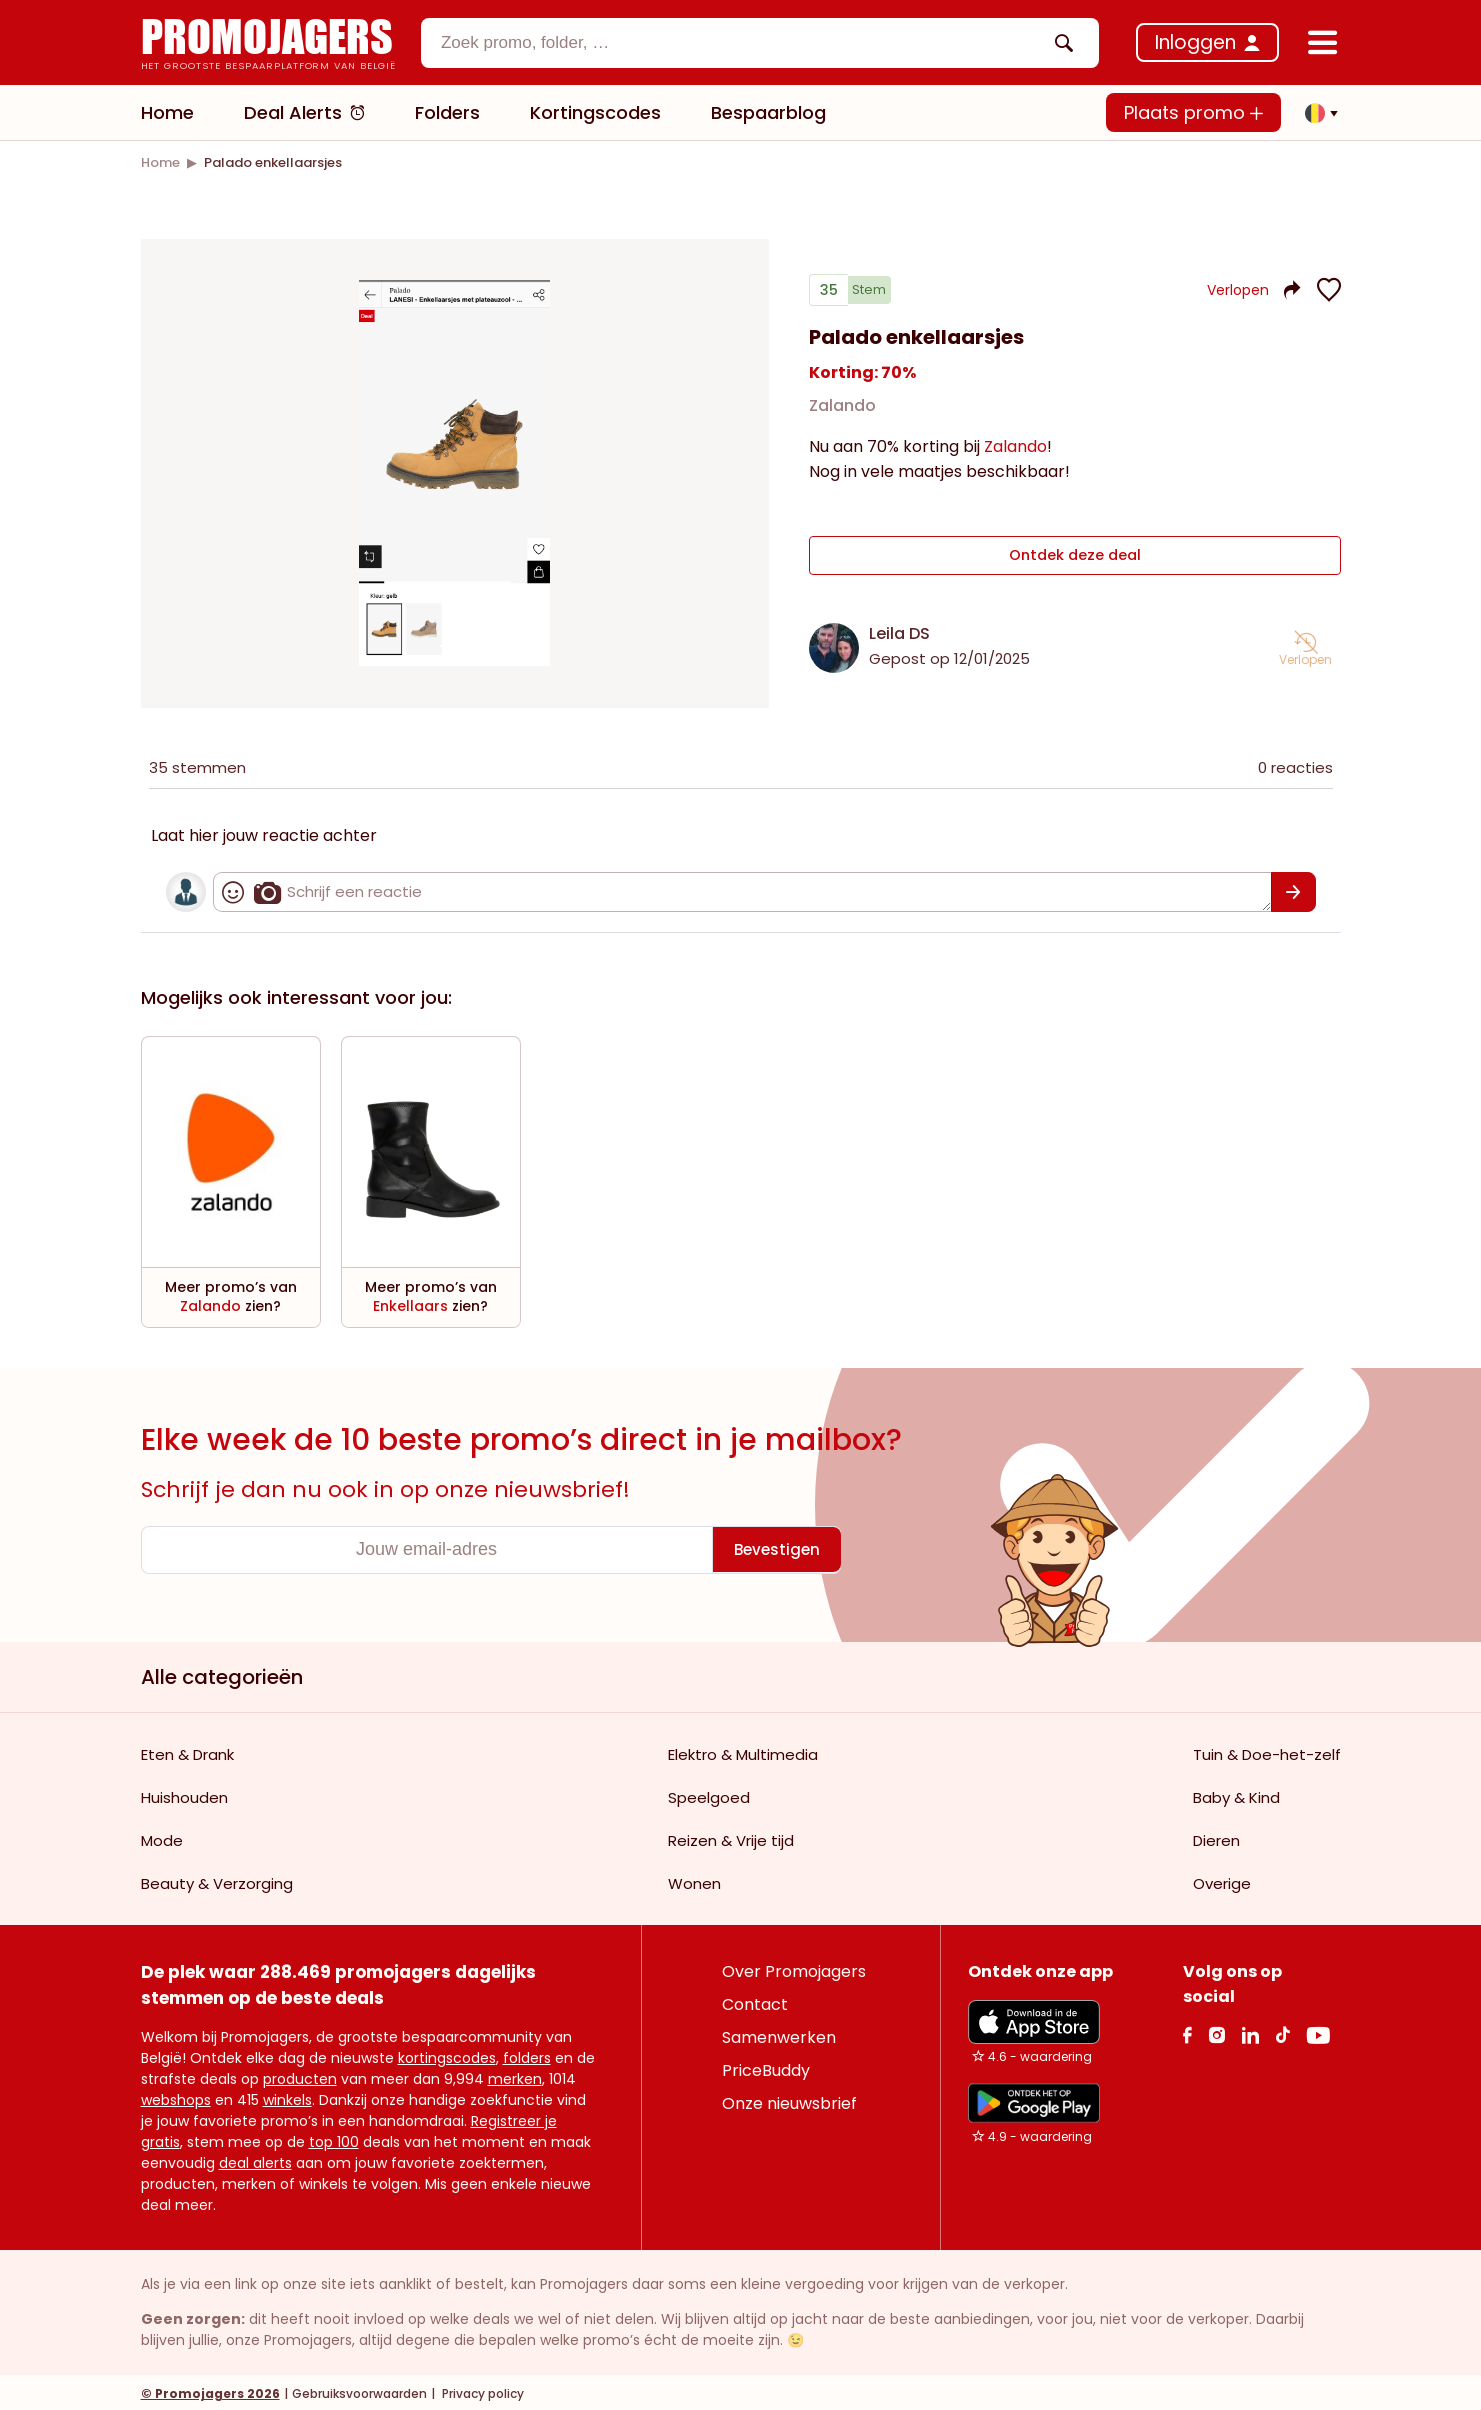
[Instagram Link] (1216, 2031)
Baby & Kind (1236, 1794)
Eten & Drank (187, 1751)
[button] (1316, 113)
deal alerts (255, 2160)
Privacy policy (481, 2390)
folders (527, 2055)
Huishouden (184, 1794)
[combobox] (760, 43)
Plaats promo (1193, 112)
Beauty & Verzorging (217, 1880)
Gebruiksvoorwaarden (359, 2390)
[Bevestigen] (1293, 889)
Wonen (694, 1880)
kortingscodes (447, 2055)
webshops (176, 2097)
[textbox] (743, 43)
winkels (287, 2097)
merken (515, 2076)
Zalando (842, 413)
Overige (1222, 1880)
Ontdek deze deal (1074, 558)
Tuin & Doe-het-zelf (1267, 1751)
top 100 (334, 2139)
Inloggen (1195, 42)
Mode (162, 1837)
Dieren (1216, 1837)
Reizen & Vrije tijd (731, 1837)
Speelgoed (709, 1794)
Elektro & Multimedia (743, 1751)
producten (300, 2076)
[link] (160, 162)
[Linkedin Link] (1250, 2031)
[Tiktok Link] (1282, 2031)
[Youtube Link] (1318, 2031)
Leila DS (899, 630)
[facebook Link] (1187, 2031)
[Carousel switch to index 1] (455, 645)
